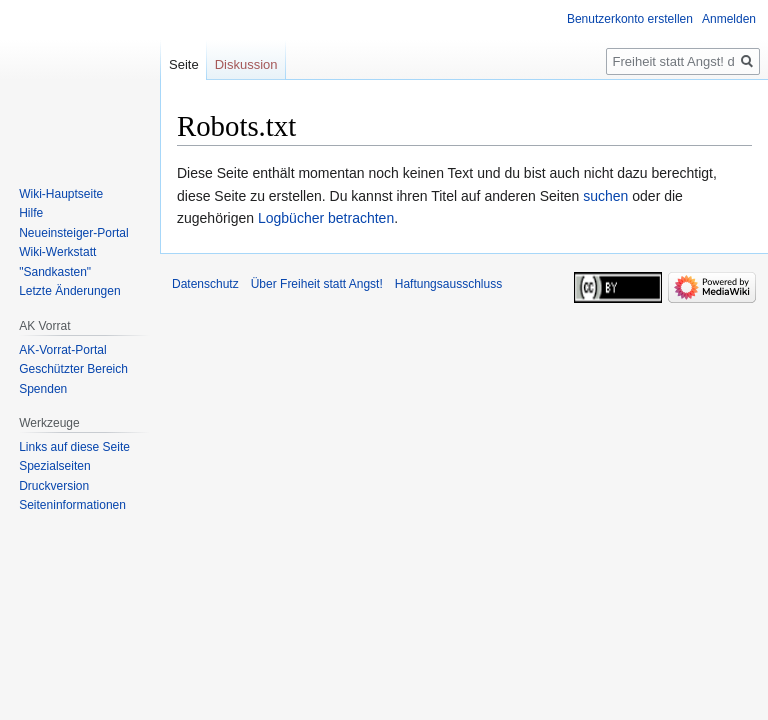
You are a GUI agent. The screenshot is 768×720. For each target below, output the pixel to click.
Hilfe (31, 213)
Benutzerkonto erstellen (630, 19)
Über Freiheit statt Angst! (317, 284)
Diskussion (246, 64)
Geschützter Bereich (73, 369)
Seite (184, 64)
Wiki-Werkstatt (57, 252)
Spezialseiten (54, 466)
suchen (605, 196)
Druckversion (54, 486)
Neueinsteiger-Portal (73, 233)
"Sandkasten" (55, 272)
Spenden (43, 389)
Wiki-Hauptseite (61, 194)
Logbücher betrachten (326, 218)
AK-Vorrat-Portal (62, 350)
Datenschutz (205, 284)
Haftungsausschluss (448, 284)
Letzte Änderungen (69, 291)
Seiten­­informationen (72, 505)
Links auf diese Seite (74, 447)
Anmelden (729, 19)
